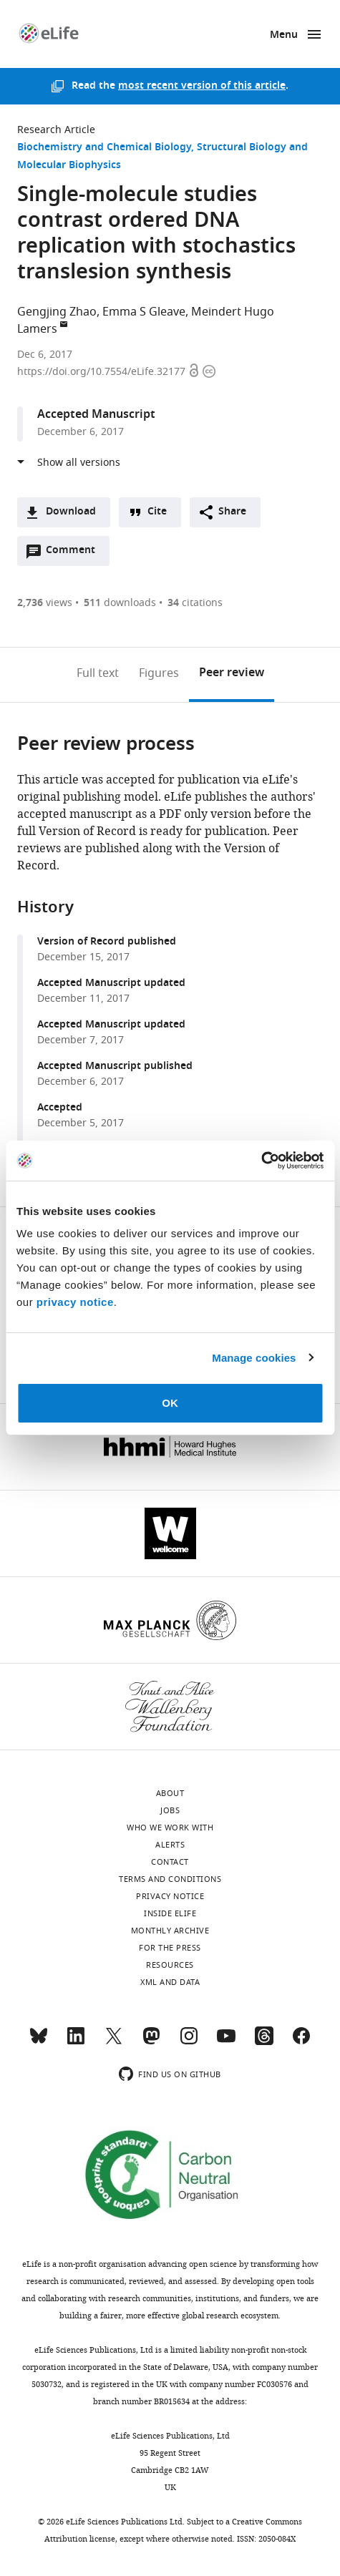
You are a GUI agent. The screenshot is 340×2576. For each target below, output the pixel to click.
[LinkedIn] (76, 2042)
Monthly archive (170, 1930)
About (170, 1793)
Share (232, 512)
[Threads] (264, 2042)
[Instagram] (189, 2042)
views (44, 602)
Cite (157, 512)
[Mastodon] (151, 2042)
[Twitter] (114, 2042)
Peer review (231, 673)
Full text (98, 673)
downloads (120, 602)
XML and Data (170, 1982)
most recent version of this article (202, 86)
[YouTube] (226, 2042)
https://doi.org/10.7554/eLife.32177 (102, 371)
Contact (170, 1862)
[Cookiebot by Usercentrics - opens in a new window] (261, 1160)
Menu (284, 35)
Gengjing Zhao (57, 312)
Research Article (56, 129)
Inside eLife (170, 1913)
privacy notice (75, 1302)
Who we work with (170, 1827)
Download (71, 512)
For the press (170, 1947)
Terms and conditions (170, 1879)
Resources (170, 1965)
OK (170, 1403)
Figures (159, 673)
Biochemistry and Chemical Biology (104, 148)
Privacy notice (170, 1896)
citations (195, 602)
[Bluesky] (39, 2042)
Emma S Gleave (143, 312)
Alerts (170, 1844)
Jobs (170, 1810)
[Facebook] (301, 2042)
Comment (75, 554)
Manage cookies (254, 1358)
